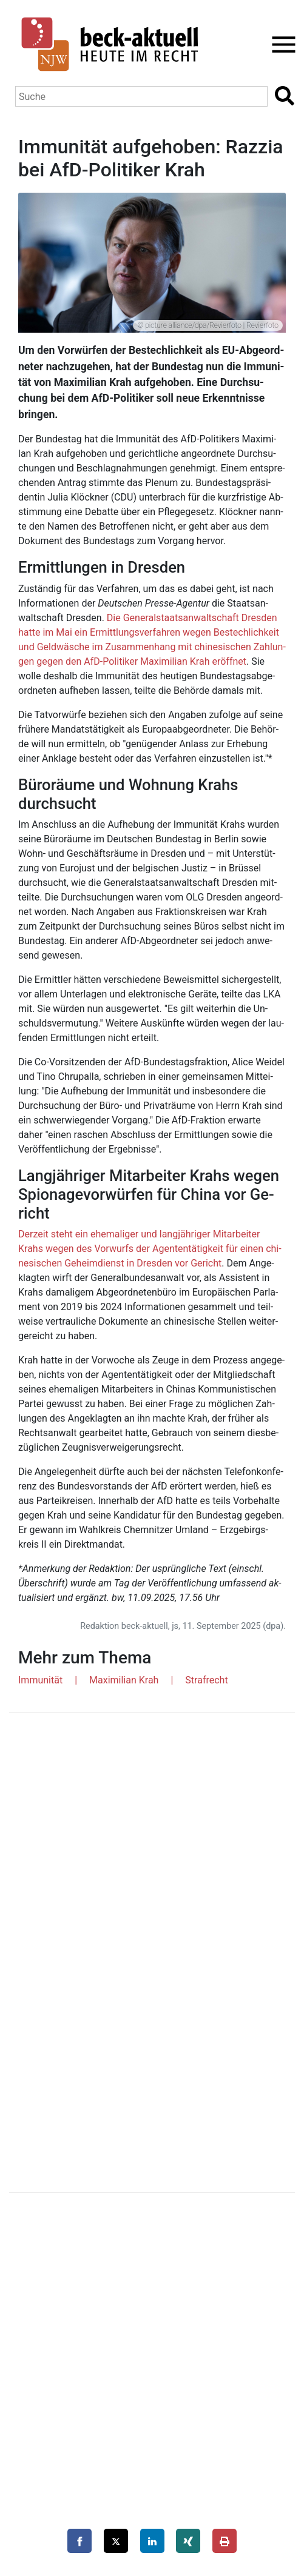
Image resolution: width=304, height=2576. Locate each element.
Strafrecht (206, 1680)
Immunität (40, 1680)
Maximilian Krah (123, 1680)
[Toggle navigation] (280, 44)
